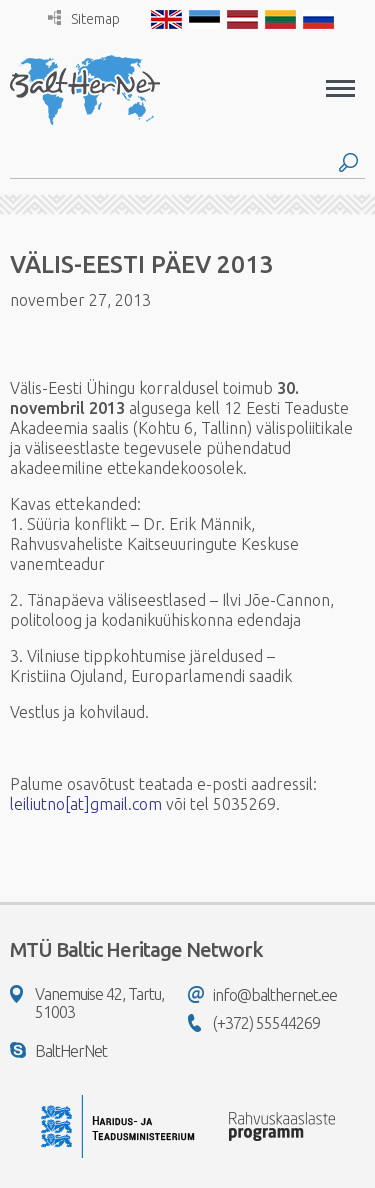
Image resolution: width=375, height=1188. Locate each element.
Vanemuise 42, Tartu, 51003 (87, 1003)
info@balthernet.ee (262, 995)
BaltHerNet (58, 1051)
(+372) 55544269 (254, 1023)
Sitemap (84, 18)
